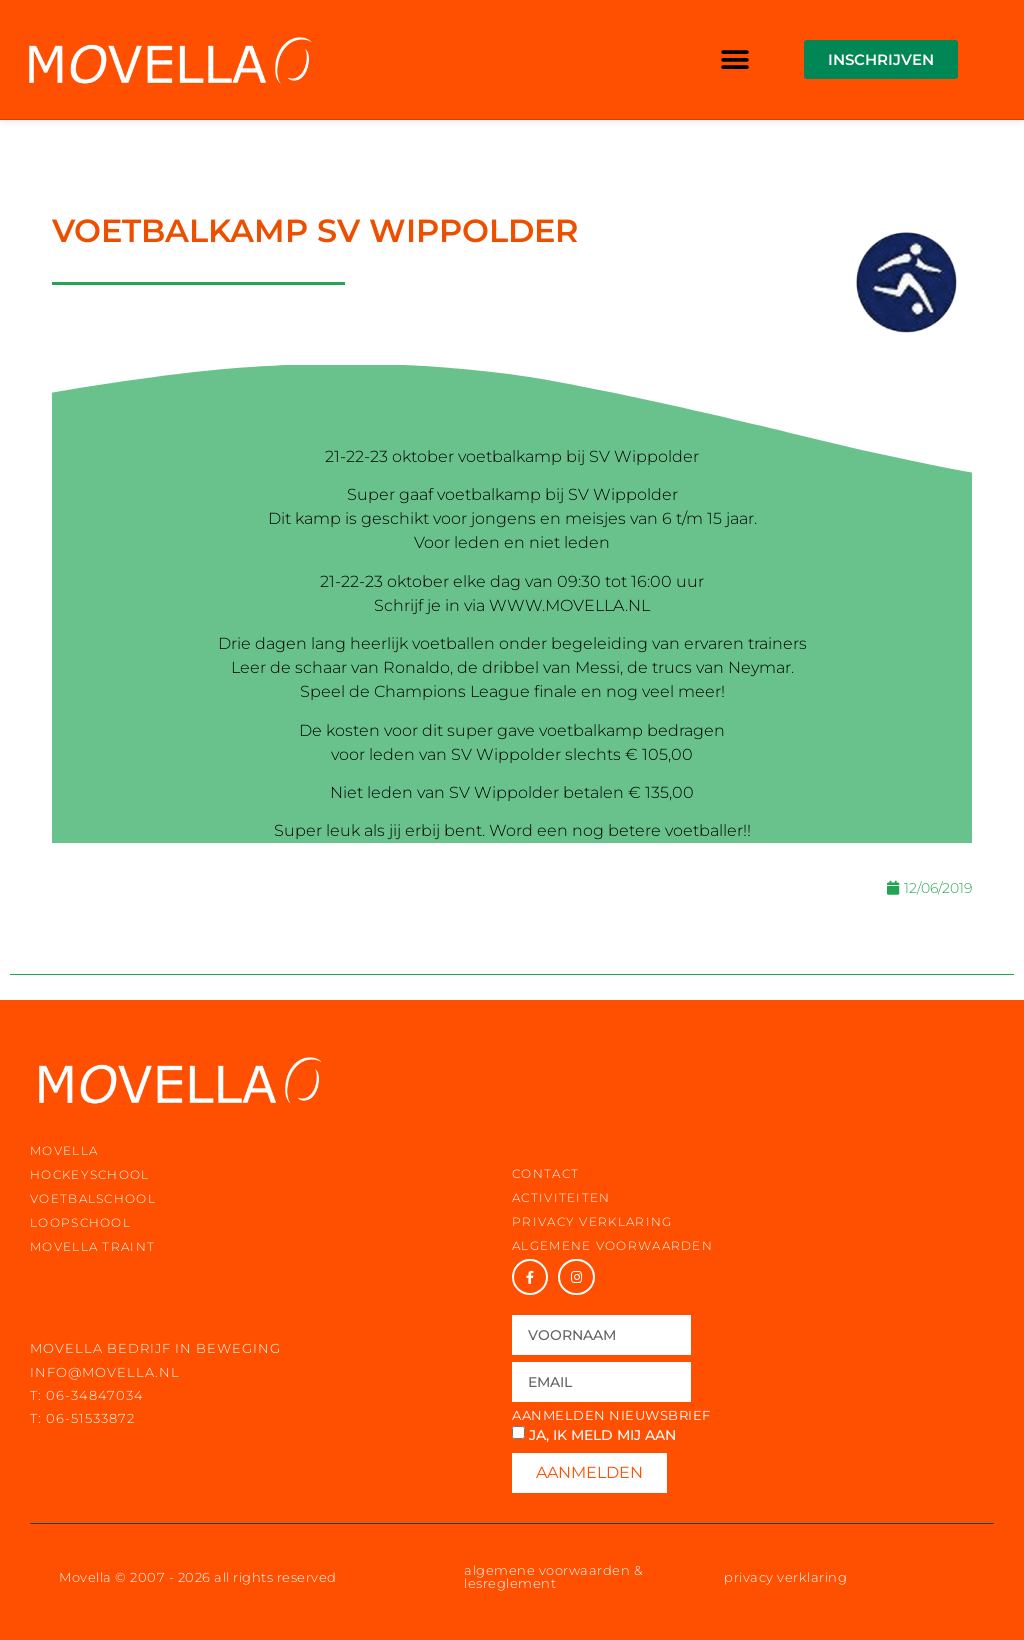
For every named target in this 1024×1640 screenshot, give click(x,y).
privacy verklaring (592, 1221)
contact (545, 1173)
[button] (735, 59)
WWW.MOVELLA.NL (569, 605)
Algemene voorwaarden (612, 1245)
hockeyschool (90, 1174)
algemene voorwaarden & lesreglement (553, 1576)
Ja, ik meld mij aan (602, 1435)
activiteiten (561, 1197)
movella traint (92, 1246)
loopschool (80, 1222)
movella (64, 1150)
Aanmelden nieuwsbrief (611, 1415)
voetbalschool (93, 1198)
